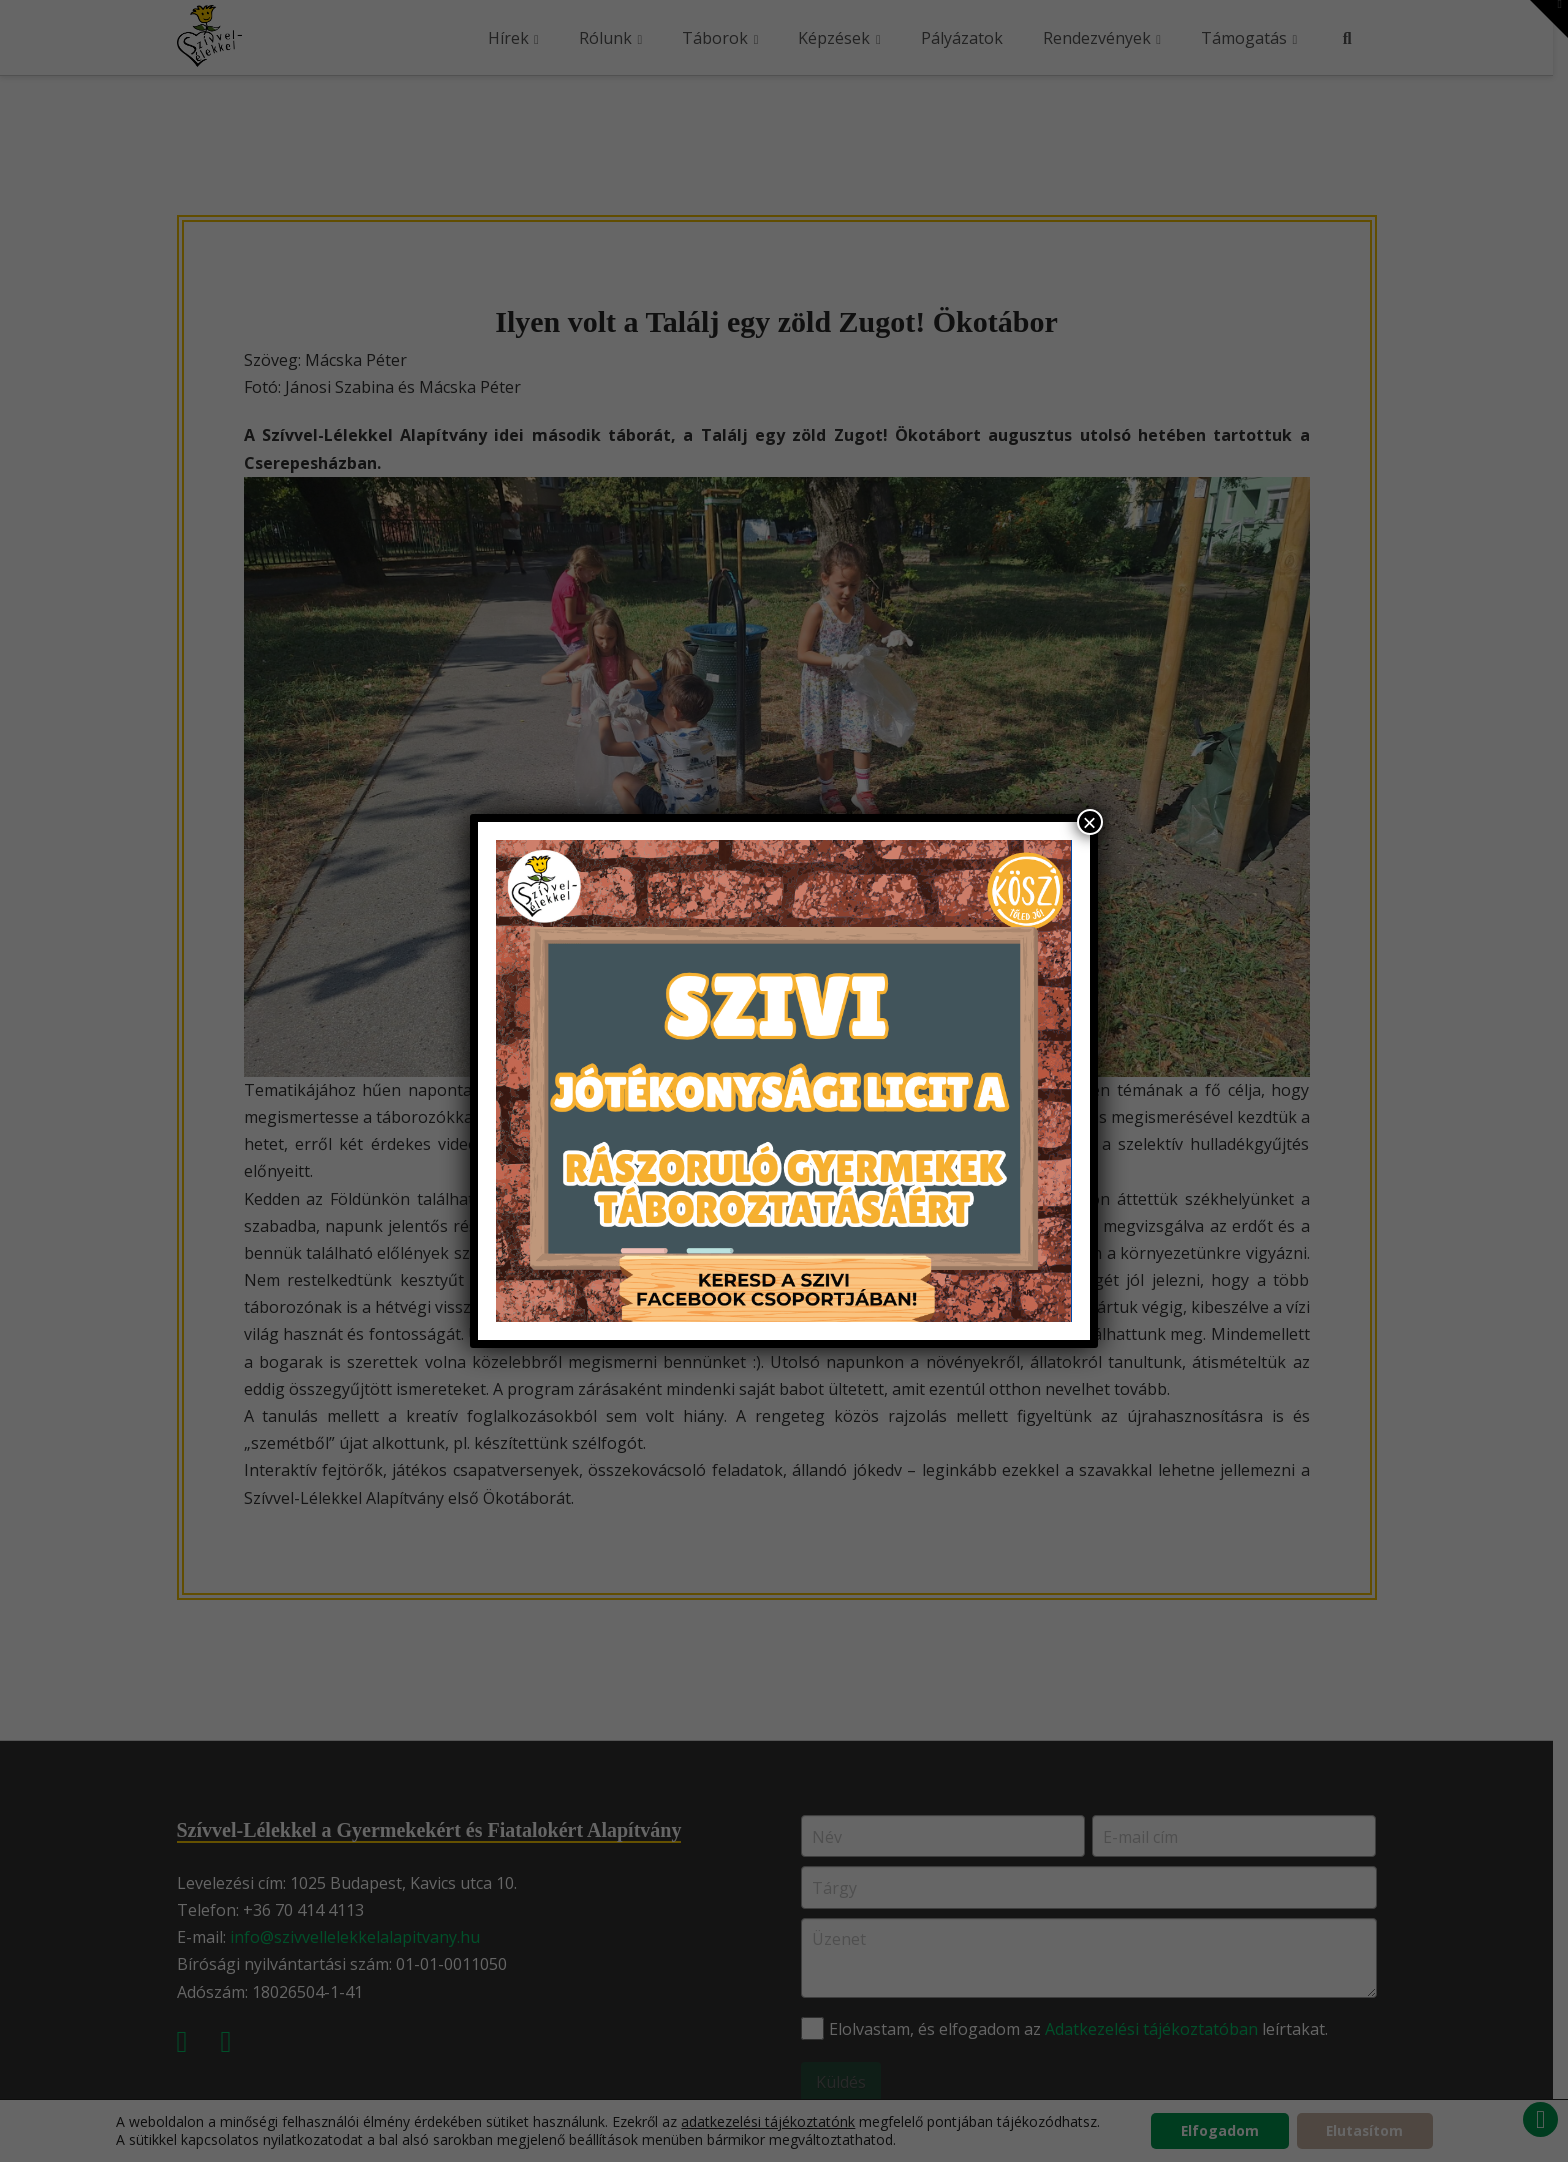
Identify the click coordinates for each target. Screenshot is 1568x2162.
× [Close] (1090, 822)
